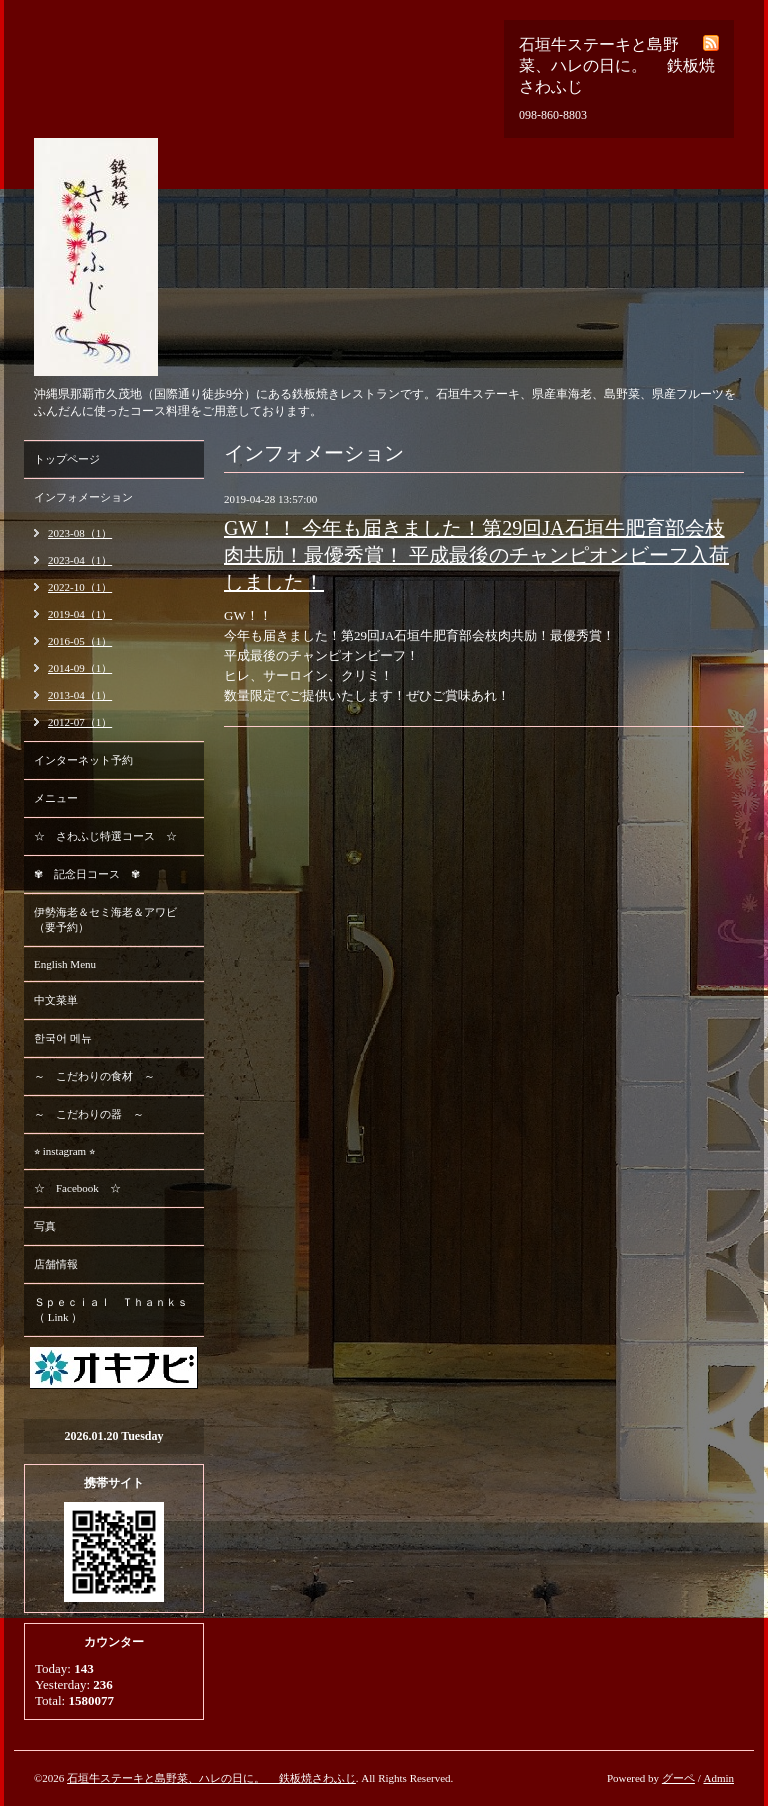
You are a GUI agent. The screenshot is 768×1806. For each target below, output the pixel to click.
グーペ (678, 1778)
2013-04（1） (80, 695)
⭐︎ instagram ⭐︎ (64, 1151)
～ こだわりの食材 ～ (94, 1076)
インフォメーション (83, 497)
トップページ (67, 459)
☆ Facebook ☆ (77, 1188)
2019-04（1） (80, 614)
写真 (45, 1226)
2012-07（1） (80, 722)
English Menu (65, 964)
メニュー (56, 798)
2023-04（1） (80, 560)
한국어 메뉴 (63, 1038)
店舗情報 (56, 1264)
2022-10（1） (80, 587)
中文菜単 (56, 1000)
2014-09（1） (80, 668)
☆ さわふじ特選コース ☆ (105, 836)
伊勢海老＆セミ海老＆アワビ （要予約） (105, 919)
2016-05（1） (80, 641)
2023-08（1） (80, 533)
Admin (718, 1778)
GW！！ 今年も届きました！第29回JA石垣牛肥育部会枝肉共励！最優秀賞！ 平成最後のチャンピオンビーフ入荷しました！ (476, 555)
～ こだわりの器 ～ (89, 1114)
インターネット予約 (83, 760)
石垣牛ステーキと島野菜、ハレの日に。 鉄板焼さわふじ (211, 1778)
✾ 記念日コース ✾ (87, 874)
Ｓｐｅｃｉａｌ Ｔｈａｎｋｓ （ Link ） (111, 1309)
